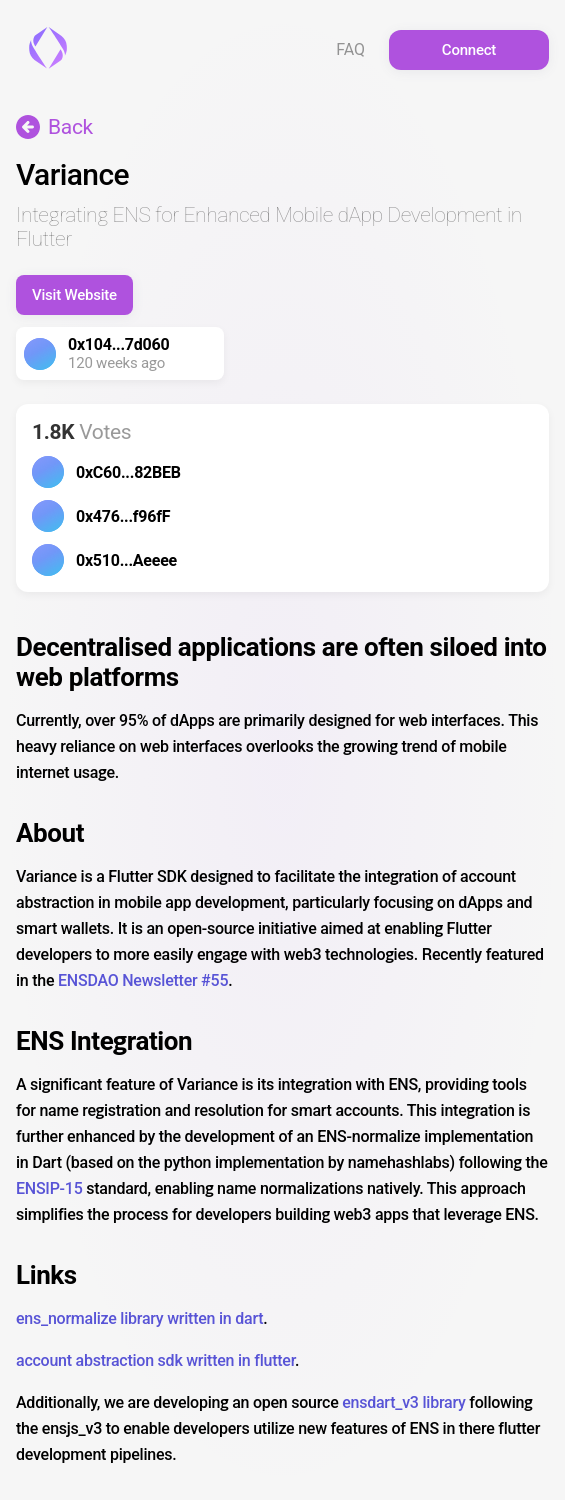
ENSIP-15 (49, 1188)
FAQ (350, 50)
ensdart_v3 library (403, 1402)
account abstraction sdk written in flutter (155, 1360)
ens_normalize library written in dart (139, 1318)
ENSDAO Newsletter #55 (143, 980)
